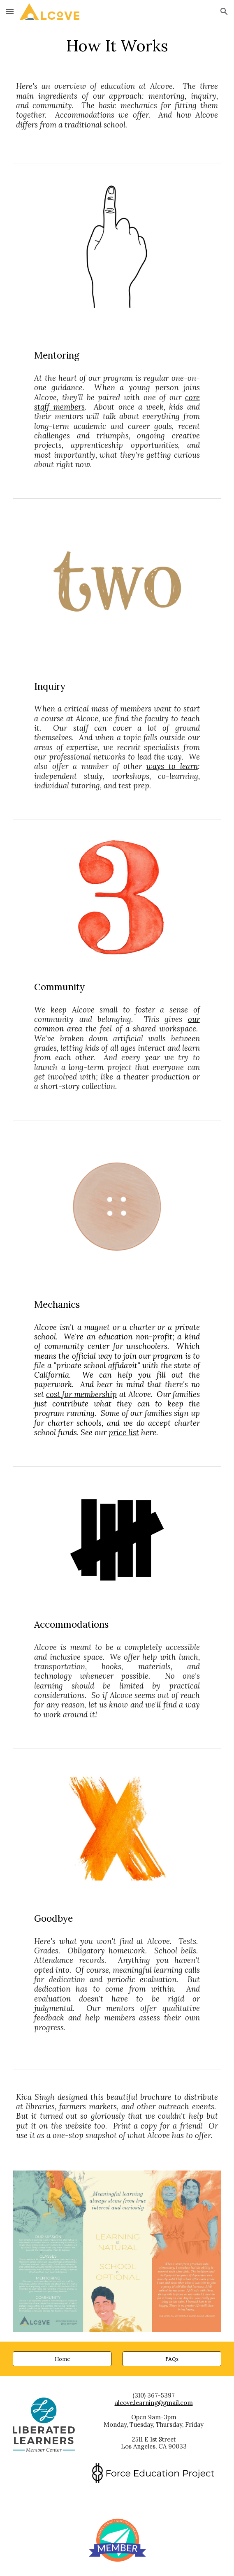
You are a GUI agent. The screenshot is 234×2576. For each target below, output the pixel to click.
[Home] (62, 2358)
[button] (10, 11)
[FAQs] (172, 2358)
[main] (117, 45)
